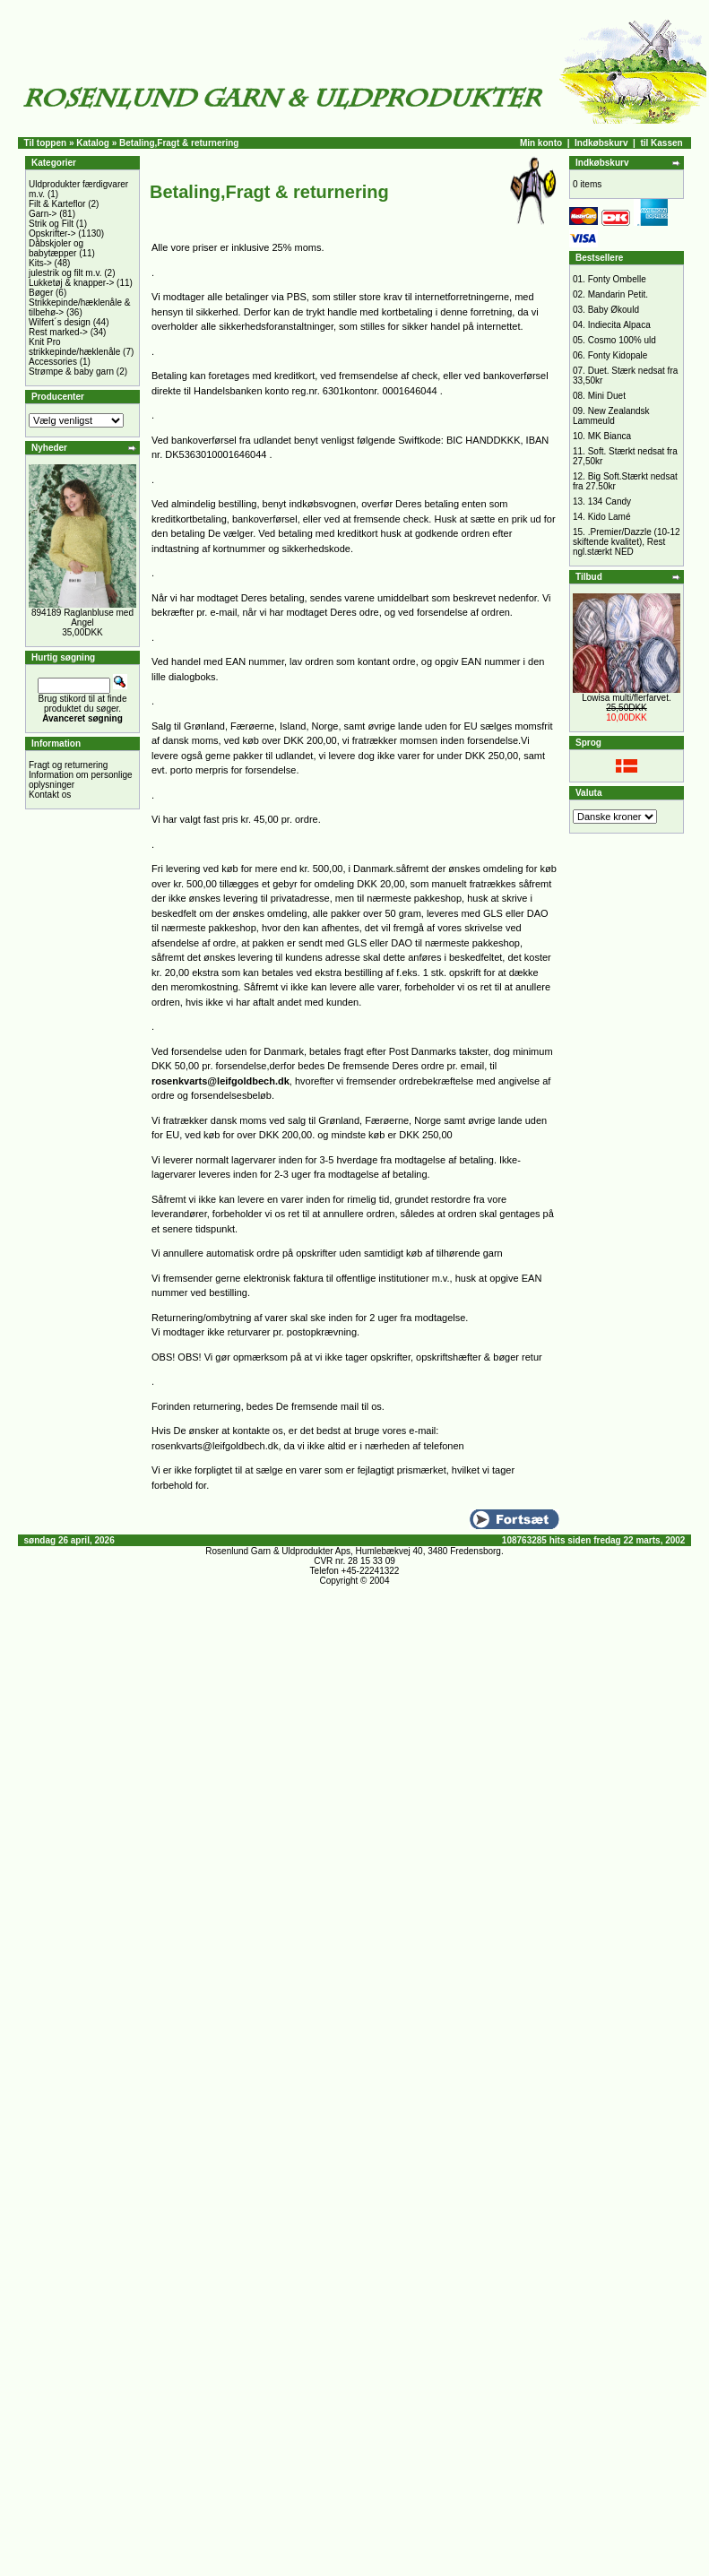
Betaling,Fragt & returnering (178, 143)
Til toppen (45, 143)
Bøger (41, 293)
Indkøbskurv (601, 143)
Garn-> (42, 214)
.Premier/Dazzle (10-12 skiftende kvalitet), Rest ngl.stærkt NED (626, 542)
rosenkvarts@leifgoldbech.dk (220, 1081)
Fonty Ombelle (617, 279)
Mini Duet (607, 396)
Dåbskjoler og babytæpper (56, 248)
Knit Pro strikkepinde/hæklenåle (74, 347)
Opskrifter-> (52, 233)
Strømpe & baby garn (71, 371)
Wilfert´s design (60, 322)
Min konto (541, 143)
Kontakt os (50, 795)
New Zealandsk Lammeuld (611, 416)
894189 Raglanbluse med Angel (82, 617)
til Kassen (661, 143)
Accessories (53, 362)
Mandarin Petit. (618, 294)
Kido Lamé (609, 517)
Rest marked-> (58, 332)
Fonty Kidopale (618, 355)
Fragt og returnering (68, 765)
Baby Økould (613, 310)
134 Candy (609, 501)
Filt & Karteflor (57, 204)
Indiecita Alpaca (619, 325)
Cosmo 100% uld (622, 340)
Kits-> (40, 263)
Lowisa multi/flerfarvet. (626, 698)
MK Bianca (609, 436)
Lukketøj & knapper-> (71, 283)
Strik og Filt (51, 224)
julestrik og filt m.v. (65, 273)
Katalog (92, 143)
